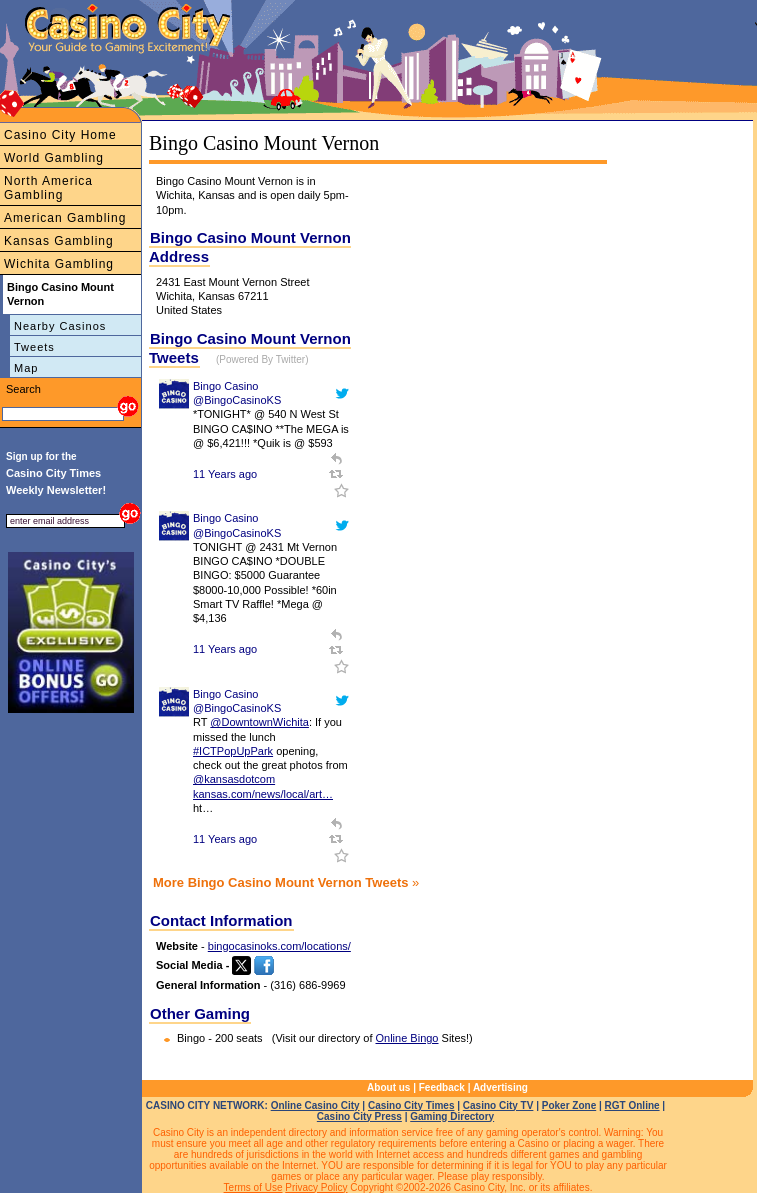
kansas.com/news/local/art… (263, 794)
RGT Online (632, 1105)
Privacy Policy (316, 1187)
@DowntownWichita (259, 722)
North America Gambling (48, 188)
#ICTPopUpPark (233, 751)
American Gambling (65, 218)
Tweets (34, 347)
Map (26, 368)
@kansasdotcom (234, 779)
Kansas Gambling (59, 241)
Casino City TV (498, 1105)
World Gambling (54, 158)
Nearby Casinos (60, 326)
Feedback (442, 1087)
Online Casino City (315, 1105)
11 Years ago (225, 474)
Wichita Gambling (59, 264)
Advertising (500, 1087)
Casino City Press (359, 1116)
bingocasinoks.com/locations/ (279, 946)
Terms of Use (253, 1187)
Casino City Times (411, 1105)
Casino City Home (60, 135)
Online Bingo (407, 1038)
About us (388, 1087)
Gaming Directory (452, 1116)
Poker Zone (569, 1105)
